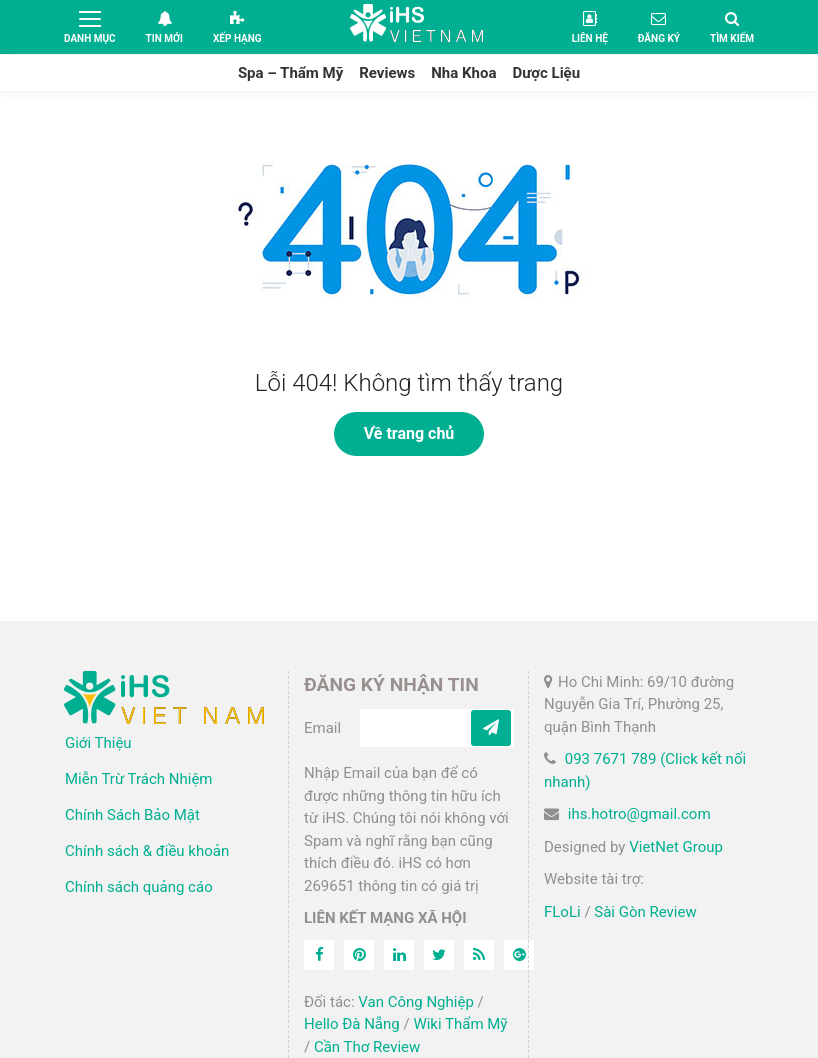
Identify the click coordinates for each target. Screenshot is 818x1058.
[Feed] (479, 955)
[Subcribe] (491, 728)
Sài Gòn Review (645, 912)
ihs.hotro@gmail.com (639, 814)
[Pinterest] (359, 955)
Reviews (387, 73)
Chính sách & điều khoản (147, 851)
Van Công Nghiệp (416, 1002)
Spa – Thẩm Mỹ (290, 73)
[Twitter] (439, 955)
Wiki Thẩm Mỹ (460, 1024)
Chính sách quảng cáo (139, 887)
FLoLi (562, 912)
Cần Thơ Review (367, 1047)
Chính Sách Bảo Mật (132, 815)
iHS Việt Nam (416, 26)
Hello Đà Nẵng (352, 1024)
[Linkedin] (399, 955)
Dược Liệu (546, 73)
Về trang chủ (409, 433)
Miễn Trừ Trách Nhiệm (139, 779)
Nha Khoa (463, 73)
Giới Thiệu (98, 743)
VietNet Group (676, 847)
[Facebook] (319, 955)
